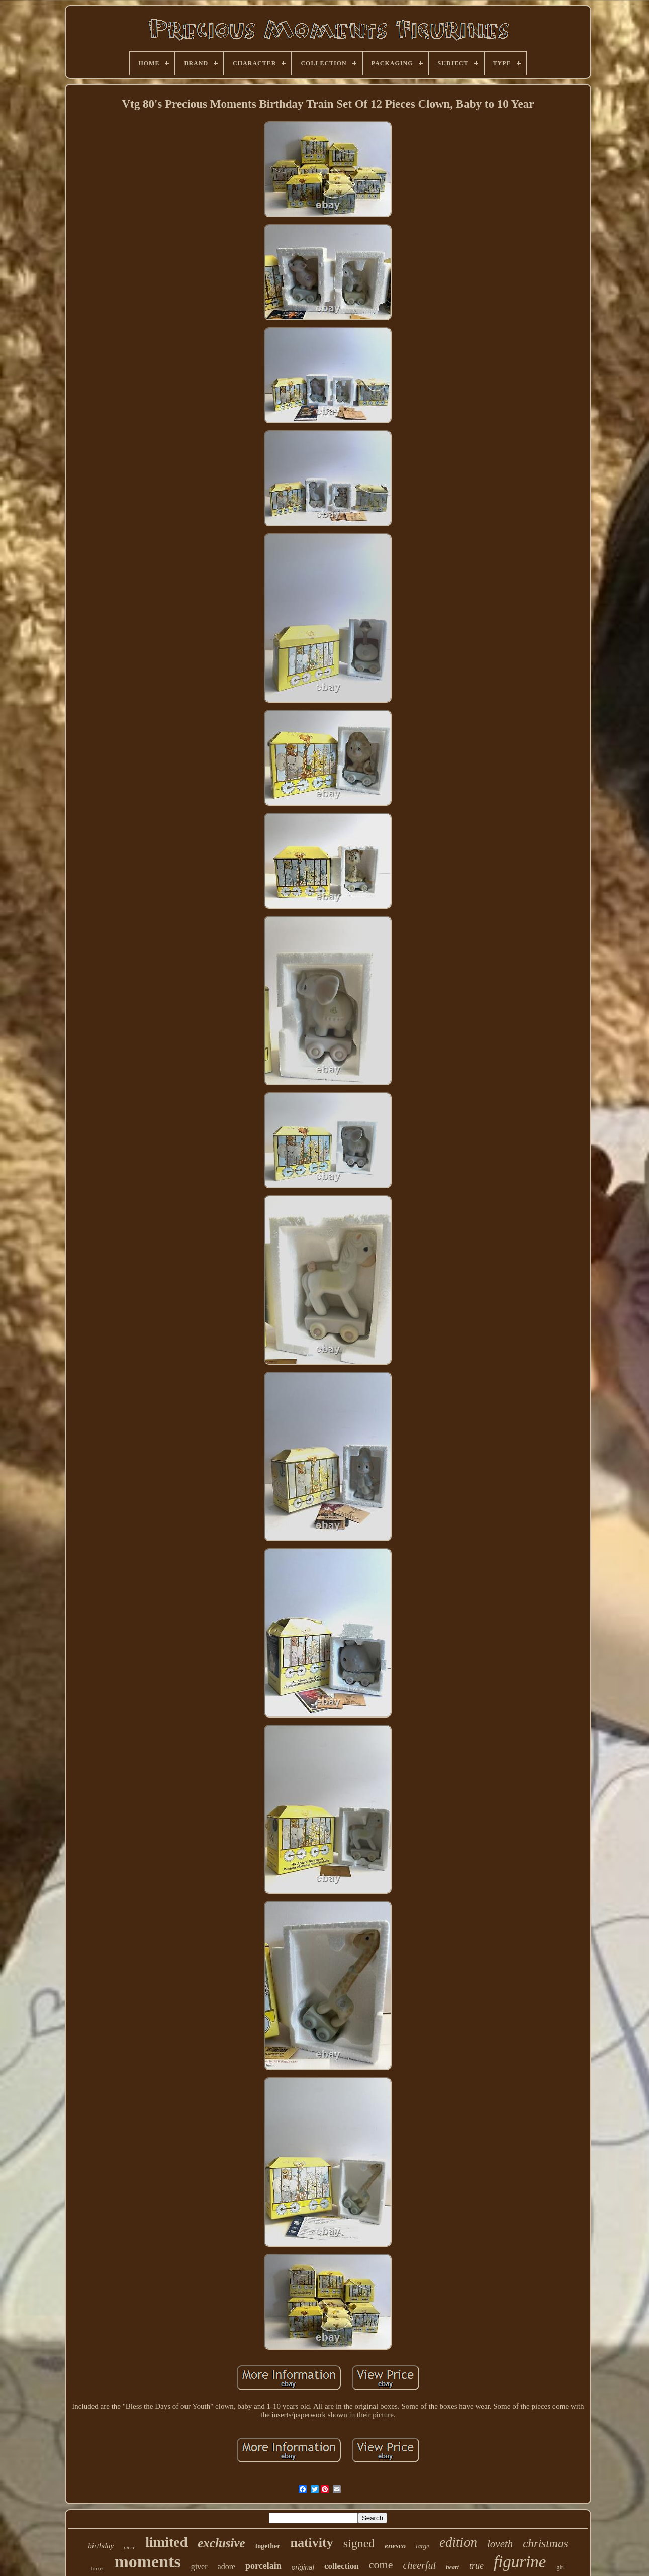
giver (199, 2566)
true (476, 2566)
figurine (520, 2562)
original (303, 2567)
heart (452, 2567)
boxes (98, 2568)
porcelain (263, 2566)
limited (166, 2542)
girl (561, 2567)
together (268, 2546)
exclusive (221, 2543)
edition (458, 2542)
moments (147, 2561)
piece (129, 2547)
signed (359, 2543)
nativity (311, 2542)
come (381, 2564)
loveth (500, 2544)
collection (341, 2566)
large (422, 2546)
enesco (395, 2546)
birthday (101, 2546)
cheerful (419, 2565)
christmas (545, 2543)
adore (227, 2566)
